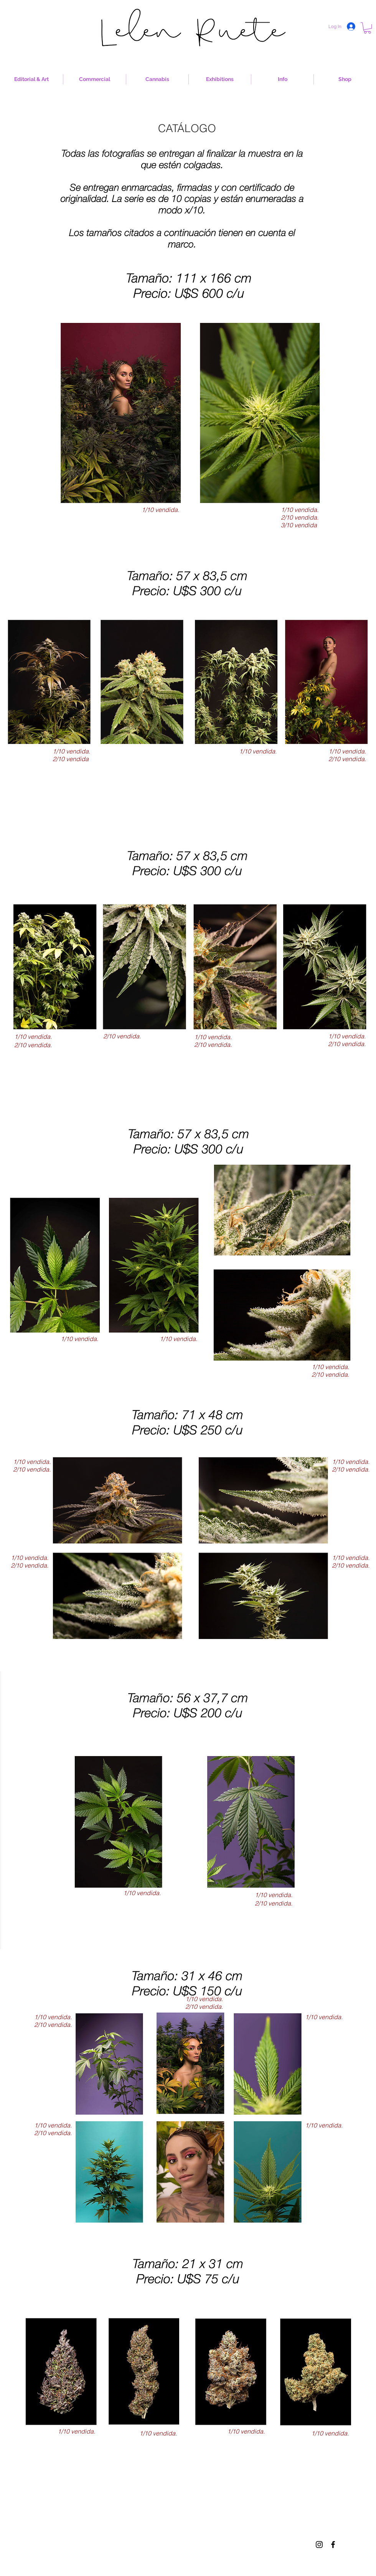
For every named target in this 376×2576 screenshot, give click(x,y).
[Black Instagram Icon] (319, 2544)
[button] (367, 27)
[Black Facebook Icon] (333, 2544)
